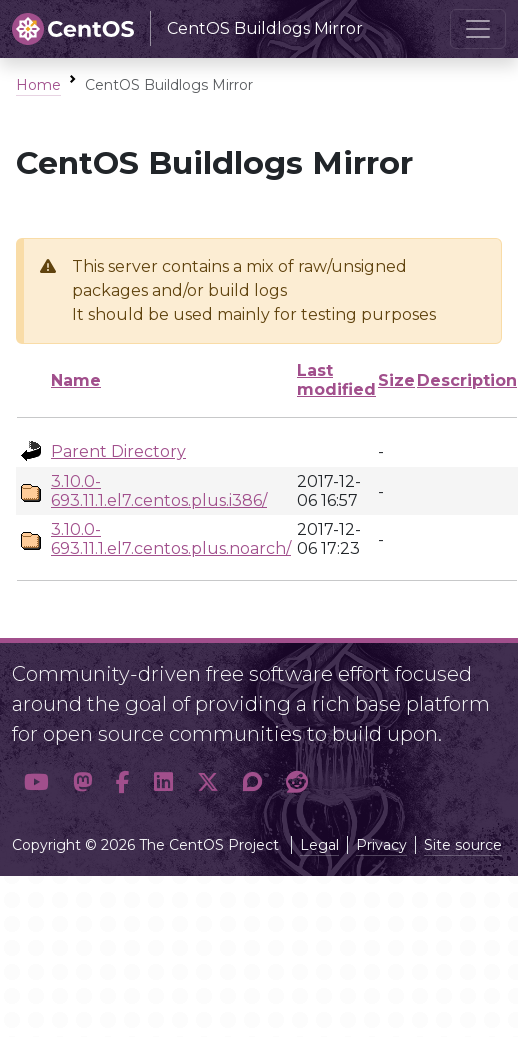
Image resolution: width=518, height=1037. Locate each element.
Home (38, 85)
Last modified (336, 380)
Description (467, 380)
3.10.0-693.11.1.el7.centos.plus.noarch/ (171, 539)
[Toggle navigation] (478, 29)
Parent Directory (118, 451)
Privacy (381, 845)
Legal (319, 845)
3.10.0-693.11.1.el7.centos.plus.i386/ (159, 491)
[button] (36, 782)
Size (396, 380)
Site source (463, 845)
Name (76, 380)
